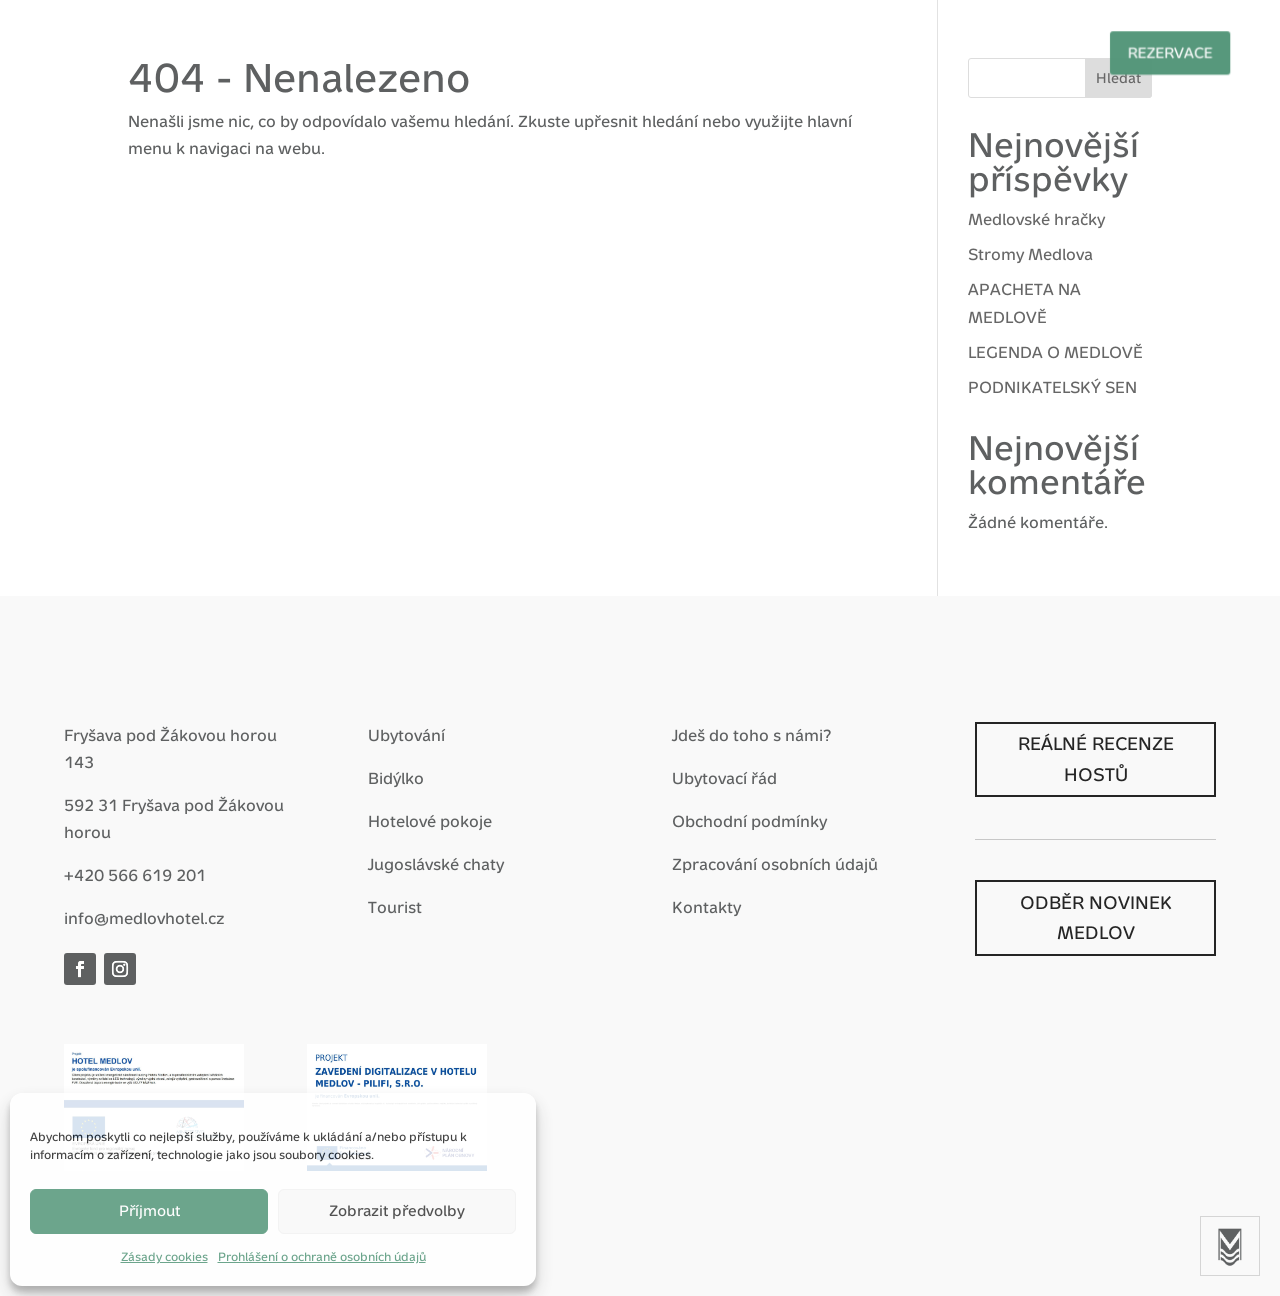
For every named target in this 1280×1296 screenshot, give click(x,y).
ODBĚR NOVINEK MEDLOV (1096, 918)
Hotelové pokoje (430, 821)
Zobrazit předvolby (397, 1210)
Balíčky (495, 50)
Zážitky (602, 50)
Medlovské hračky (1036, 219)
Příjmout (149, 1210)
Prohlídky (972, 50)
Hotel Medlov (363, 50)
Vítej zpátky (215, 50)
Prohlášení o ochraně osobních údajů (322, 1257)
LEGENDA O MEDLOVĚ (1055, 352)
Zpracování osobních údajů (775, 864)
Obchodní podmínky (749, 821)
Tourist (395, 907)
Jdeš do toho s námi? (751, 735)
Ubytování (406, 735)
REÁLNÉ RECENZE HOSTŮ (1096, 759)
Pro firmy (718, 50)
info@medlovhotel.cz (144, 918)
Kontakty (706, 907)
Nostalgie (844, 50)
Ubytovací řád (724, 778)
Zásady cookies (164, 1257)
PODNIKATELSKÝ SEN (1052, 387)
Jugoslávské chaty (436, 864)
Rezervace (1118, 52)
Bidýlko (396, 778)
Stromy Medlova (1030, 254)
